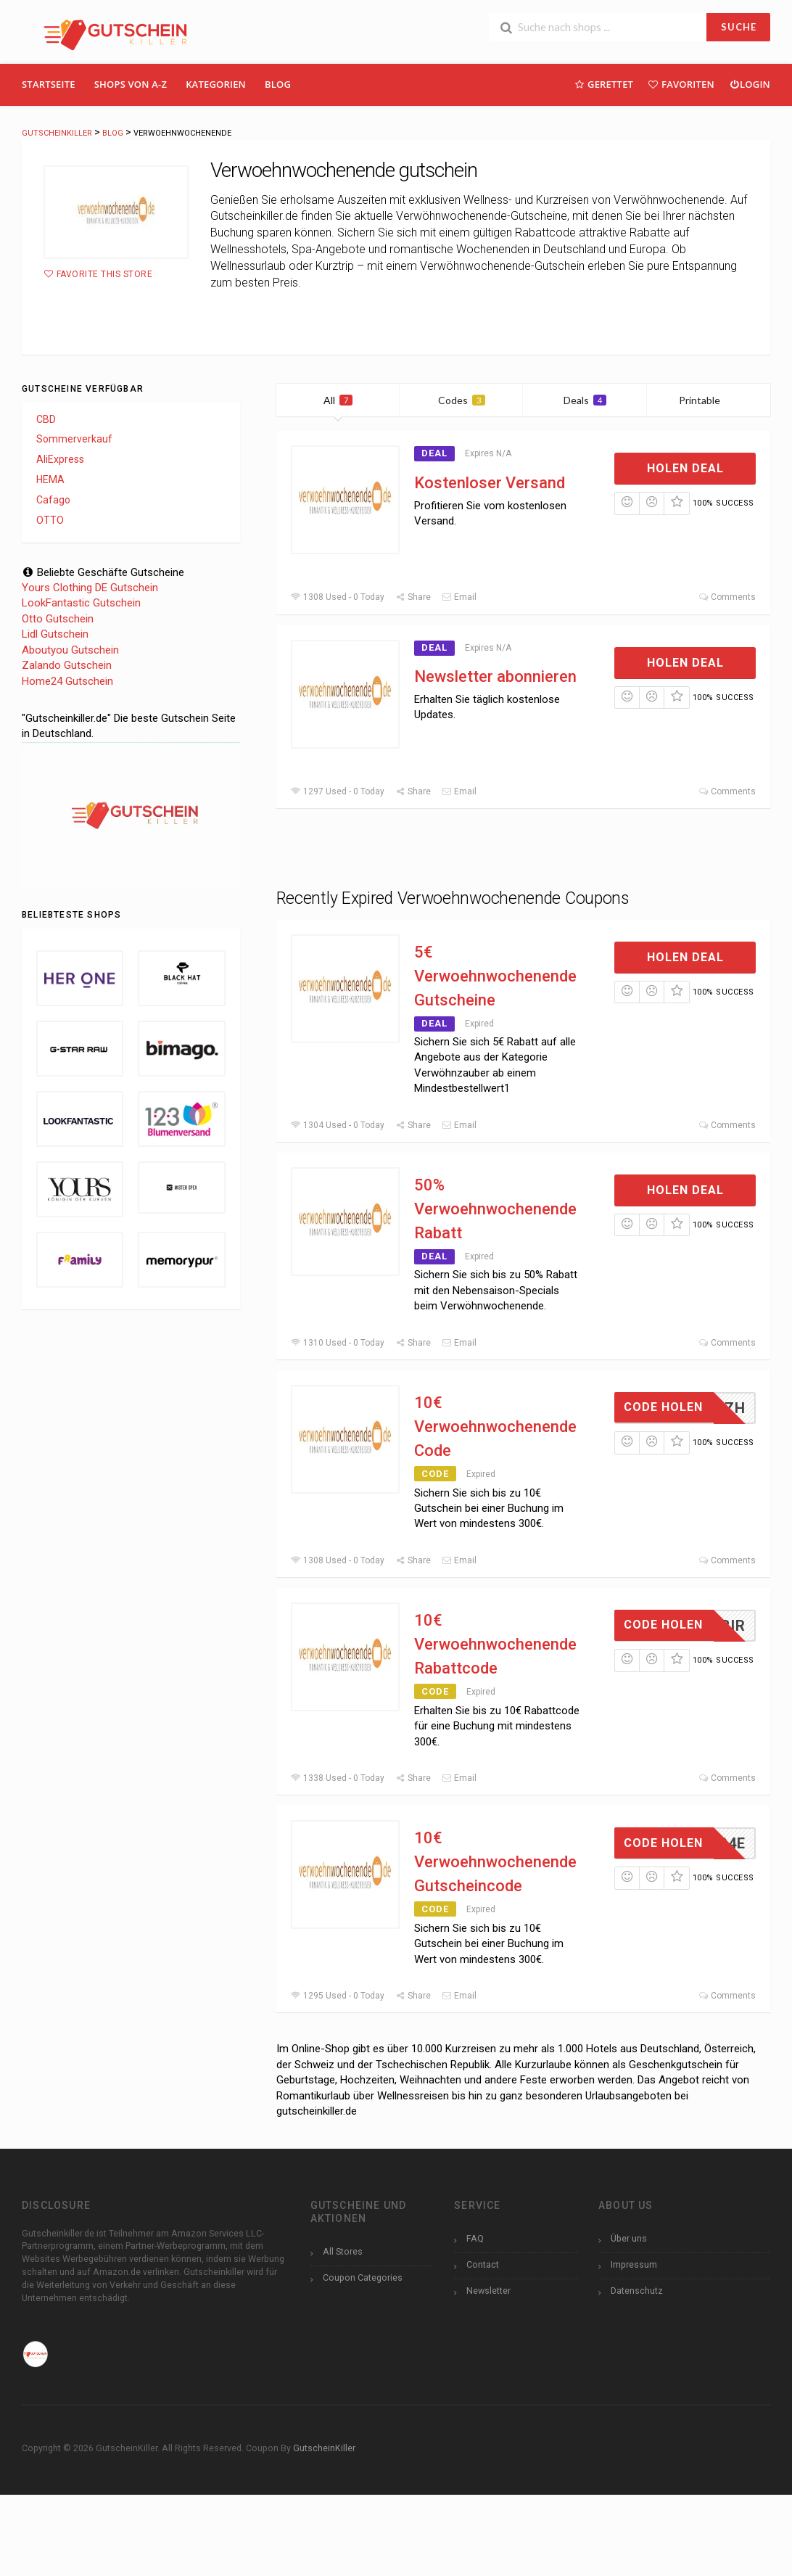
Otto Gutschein (58, 618)
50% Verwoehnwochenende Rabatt (495, 1209)
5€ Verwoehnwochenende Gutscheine (495, 976)
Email (459, 597)
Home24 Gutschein (67, 681)
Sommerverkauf (74, 439)
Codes (461, 400)
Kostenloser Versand (489, 483)
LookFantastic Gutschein (81, 602)
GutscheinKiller (324, 2448)
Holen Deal (685, 468)
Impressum (634, 2264)
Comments (727, 597)
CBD (46, 419)
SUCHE (738, 27)
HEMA (50, 479)
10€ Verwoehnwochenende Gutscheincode (495, 1862)
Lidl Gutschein (55, 634)
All (337, 400)
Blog (278, 84)
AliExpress (60, 459)
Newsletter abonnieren (495, 676)
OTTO (50, 520)
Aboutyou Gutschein (70, 650)
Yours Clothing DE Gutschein (90, 587)
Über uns (629, 2238)
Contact (482, 2264)
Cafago (53, 500)
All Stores (343, 2251)
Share (413, 597)
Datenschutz (637, 2290)
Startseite (48, 84)
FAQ (475, 2238)
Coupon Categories (363, 2277)
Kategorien (216, 84)
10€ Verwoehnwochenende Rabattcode (495, 1644)
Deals (585, 400)
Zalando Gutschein (67, 665)
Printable (708, 400)
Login (749, 84)
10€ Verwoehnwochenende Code (495, 1427)
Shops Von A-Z (130, 84)
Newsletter (488, 2290)
